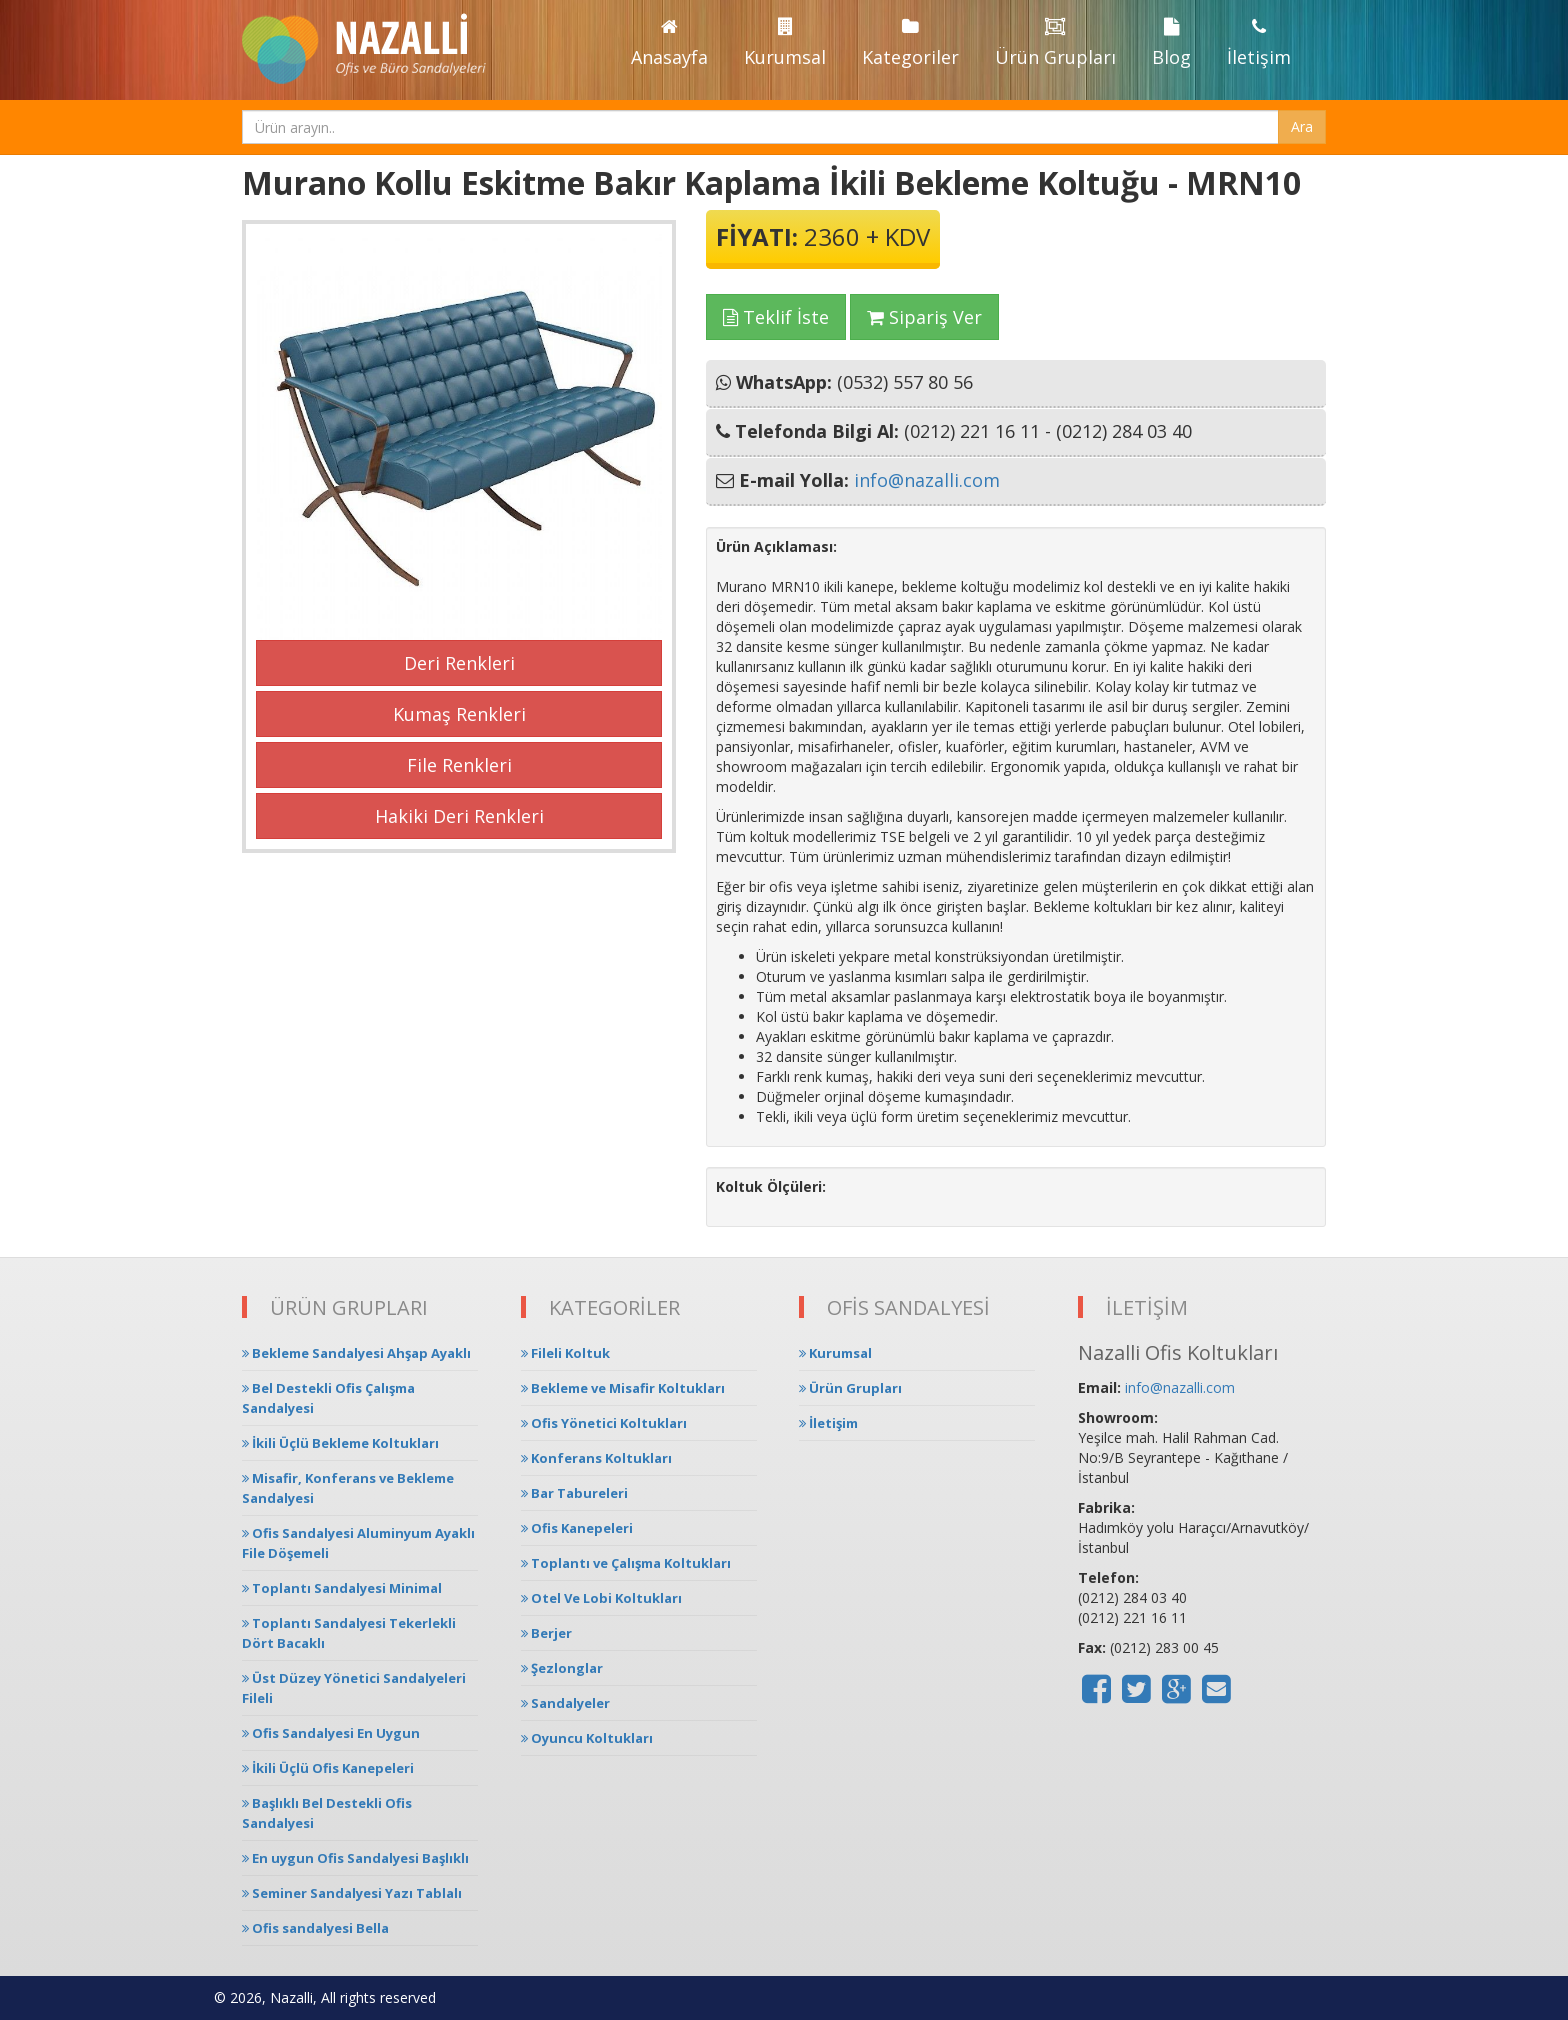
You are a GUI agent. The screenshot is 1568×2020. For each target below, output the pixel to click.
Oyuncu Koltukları (587, 1738)
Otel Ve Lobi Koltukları (601, 1598)
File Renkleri (459, 765)
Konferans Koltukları (596, 1458)
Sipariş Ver (924, 317)
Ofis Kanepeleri (577, 1528)
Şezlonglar (562, 1668)
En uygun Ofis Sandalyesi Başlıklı (355, 1858)
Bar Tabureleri (574, 1493)
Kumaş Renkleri (459, 714)
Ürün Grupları (1055, 43)
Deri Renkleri (459, 663)
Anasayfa (669, 43)
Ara (1302, 126)
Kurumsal (785, 43)
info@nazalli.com (927, 480)
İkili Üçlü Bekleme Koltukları (340, 1443)
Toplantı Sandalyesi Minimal (342, 1588)
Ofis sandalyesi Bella (315, 1928)
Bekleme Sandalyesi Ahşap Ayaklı (356, 1353)
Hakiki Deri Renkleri (459, 816)
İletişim (1259, 43)
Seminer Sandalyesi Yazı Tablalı (352, 1893)
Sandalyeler (565, 1703)
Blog (1171, 43)
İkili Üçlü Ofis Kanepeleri (328, 1768)
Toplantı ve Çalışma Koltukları (626, 1563)
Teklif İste (776, 317)
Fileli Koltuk (565, 1353)
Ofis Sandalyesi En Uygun (331, 1733)
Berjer (546, 1633)
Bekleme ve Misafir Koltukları (623, 1388)
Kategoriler (910, 43)
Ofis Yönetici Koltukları (604, 1423)
